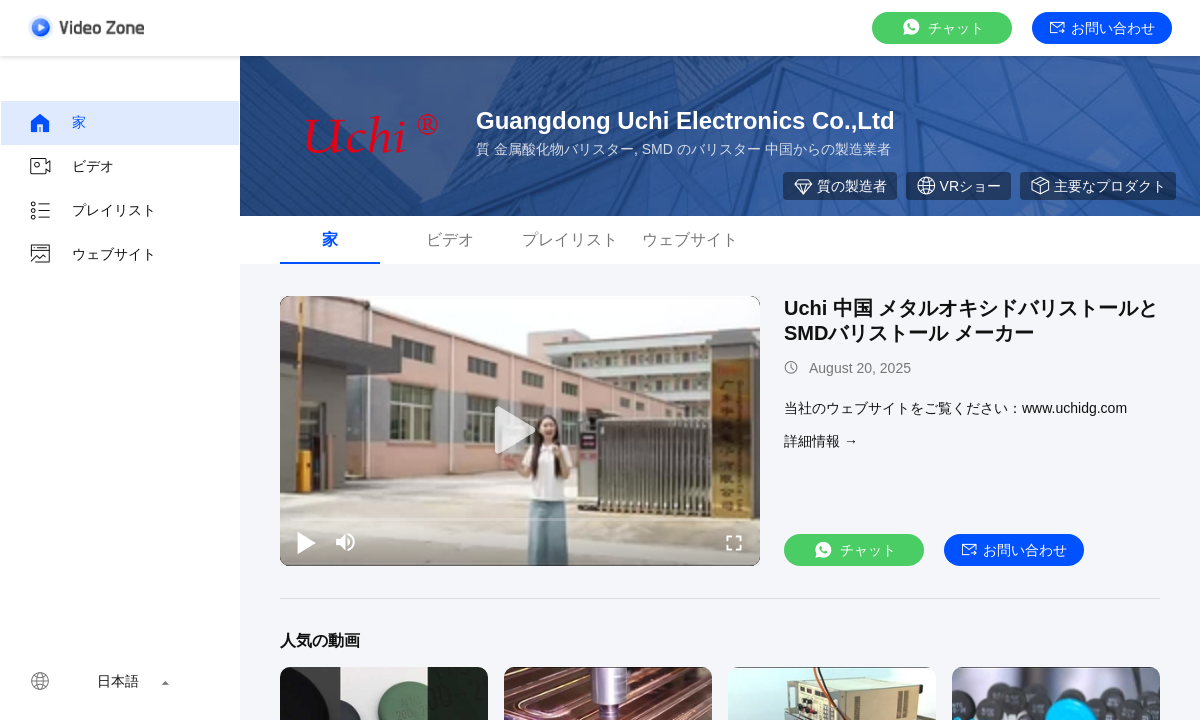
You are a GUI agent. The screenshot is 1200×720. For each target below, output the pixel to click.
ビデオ (71, 167)
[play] (520, 431)
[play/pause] (306, 542)
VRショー (958, 186)
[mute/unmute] (346, 542)
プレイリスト (92, 211)
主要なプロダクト (1098, 186)
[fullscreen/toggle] (734, 542)
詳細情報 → (821, 441)
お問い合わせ (1102, 28)
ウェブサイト (92, 255)
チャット (942, 27)
